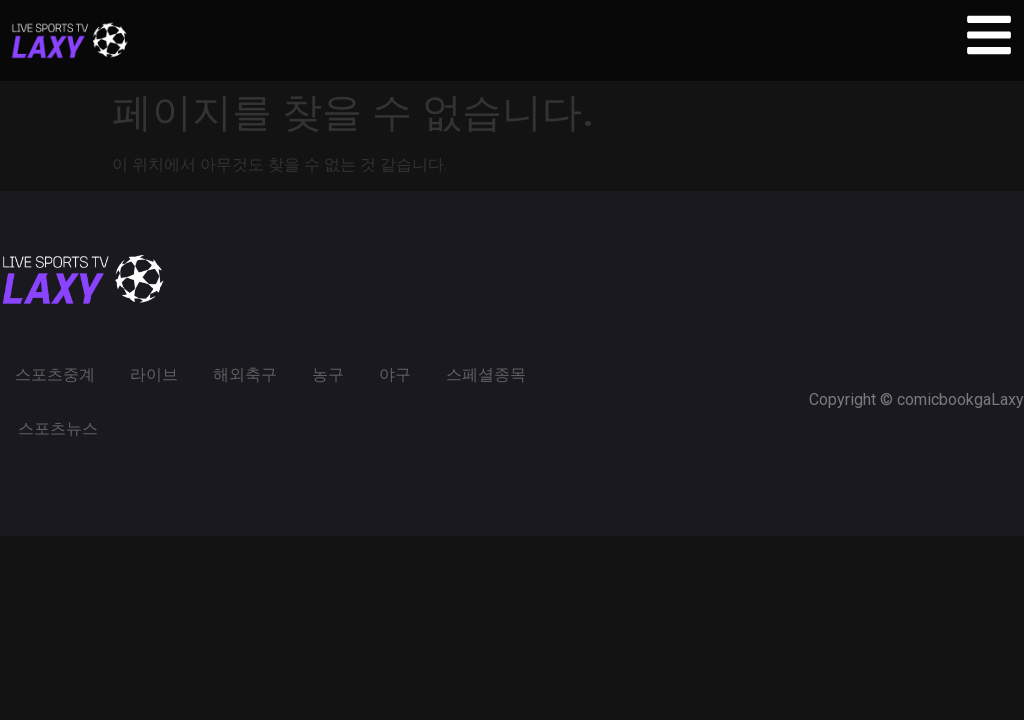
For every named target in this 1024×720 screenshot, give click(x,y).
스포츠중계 (55, 374)
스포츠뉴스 (58, 428)
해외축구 (245, 374)
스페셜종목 (486, 374)
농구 (328, 374)
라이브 (154, 374)
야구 (395, 374)
